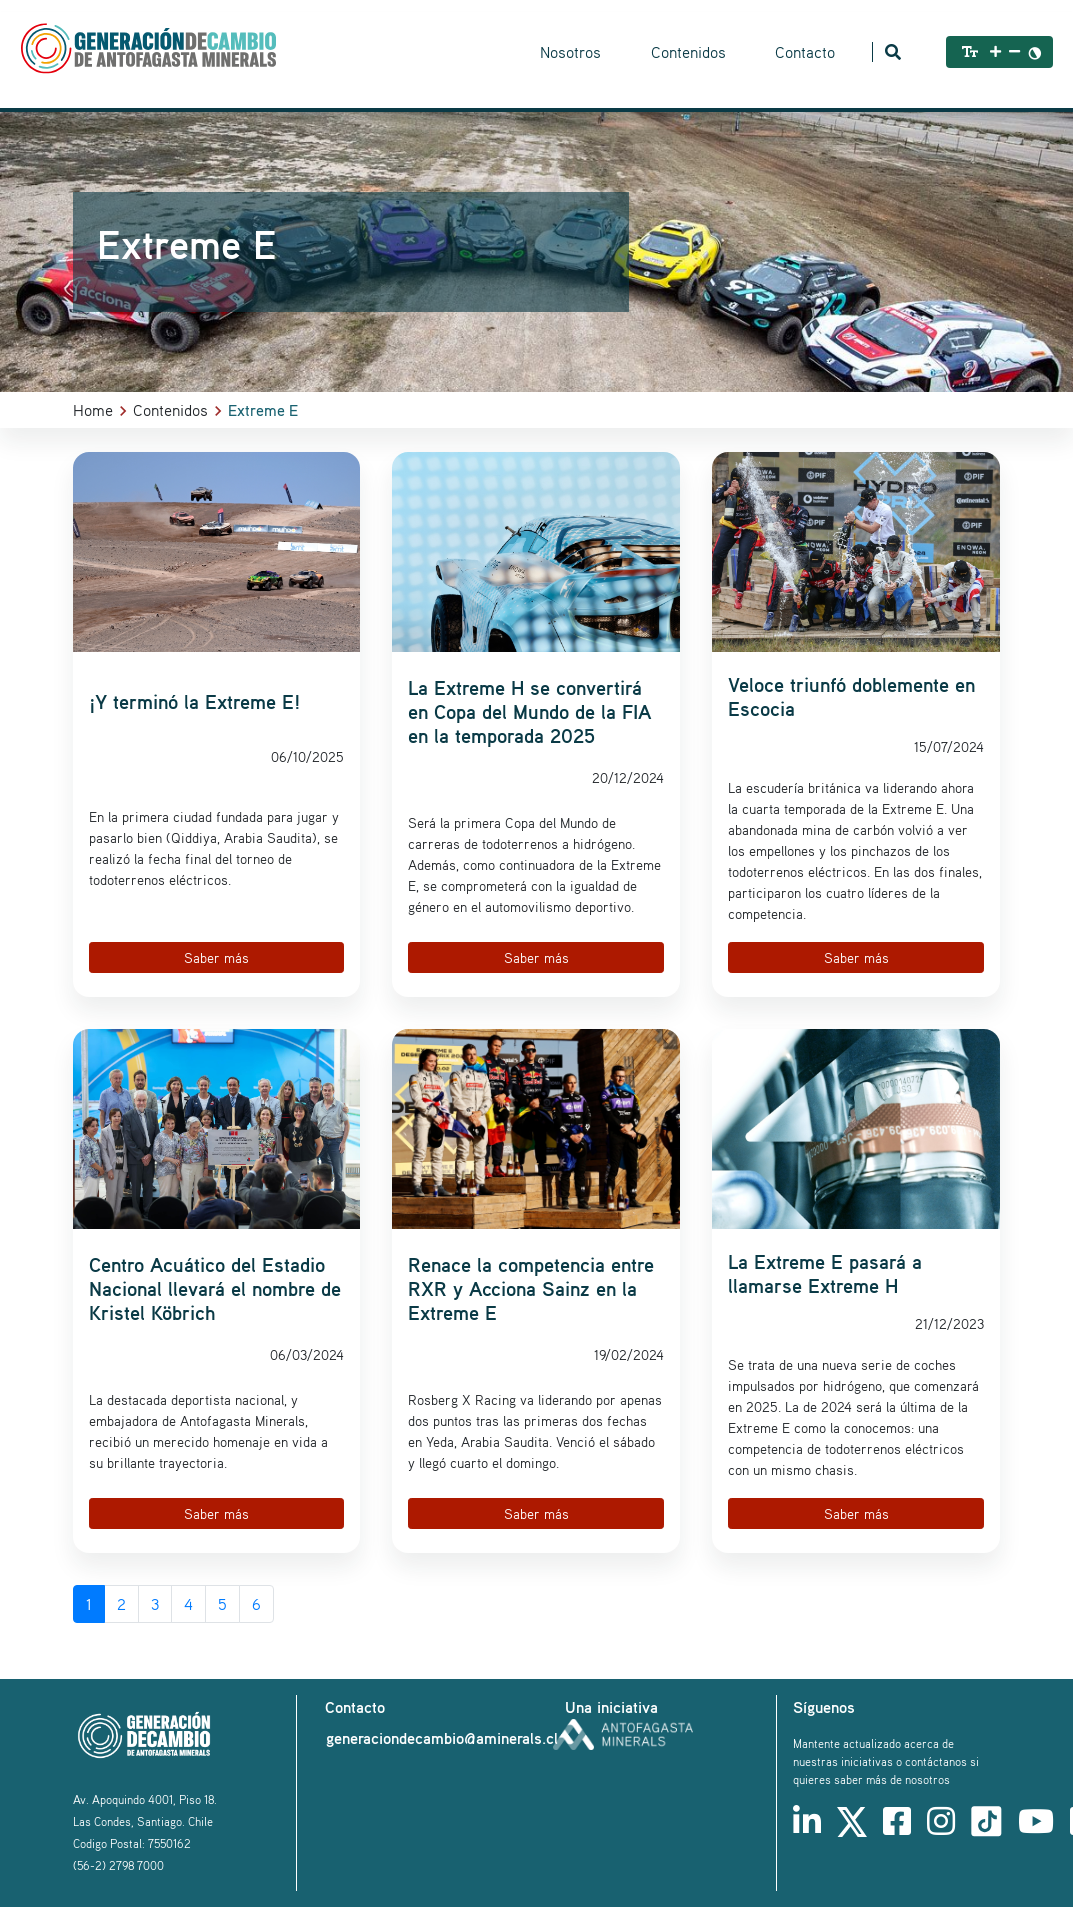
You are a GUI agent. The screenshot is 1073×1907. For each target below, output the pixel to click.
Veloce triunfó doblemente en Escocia (851, 697)
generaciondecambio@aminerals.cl (442, 1738)
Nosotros (570, 52)
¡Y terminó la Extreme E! (194, 702)
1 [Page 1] (89, 1604)
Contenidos (688, 52)
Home (93, 410)
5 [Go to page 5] (222, 1604)
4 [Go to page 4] (188, 1604)
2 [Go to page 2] (121, 1604)
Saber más (216, 957)
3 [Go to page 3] (155, 1604)
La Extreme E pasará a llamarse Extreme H (825, 1274)
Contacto (805, 52)
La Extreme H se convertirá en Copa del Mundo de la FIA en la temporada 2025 (529, 712)
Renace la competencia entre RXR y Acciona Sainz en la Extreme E (531, 1289)
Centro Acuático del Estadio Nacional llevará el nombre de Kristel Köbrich (215, 1289)
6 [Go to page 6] (256, 1604)
